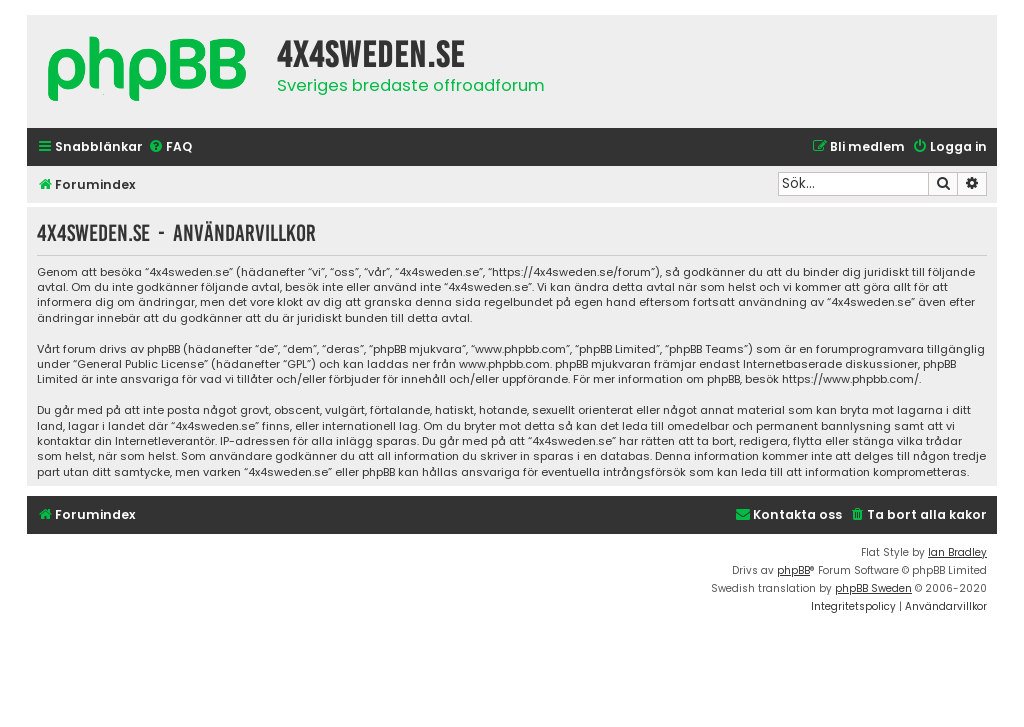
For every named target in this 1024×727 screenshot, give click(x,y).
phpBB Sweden (873, 588)
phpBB (793, 570)
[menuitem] (170, 147)
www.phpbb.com (504, 364)
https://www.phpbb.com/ (850, 379)
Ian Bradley (957, 552)
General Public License (140, 364)
